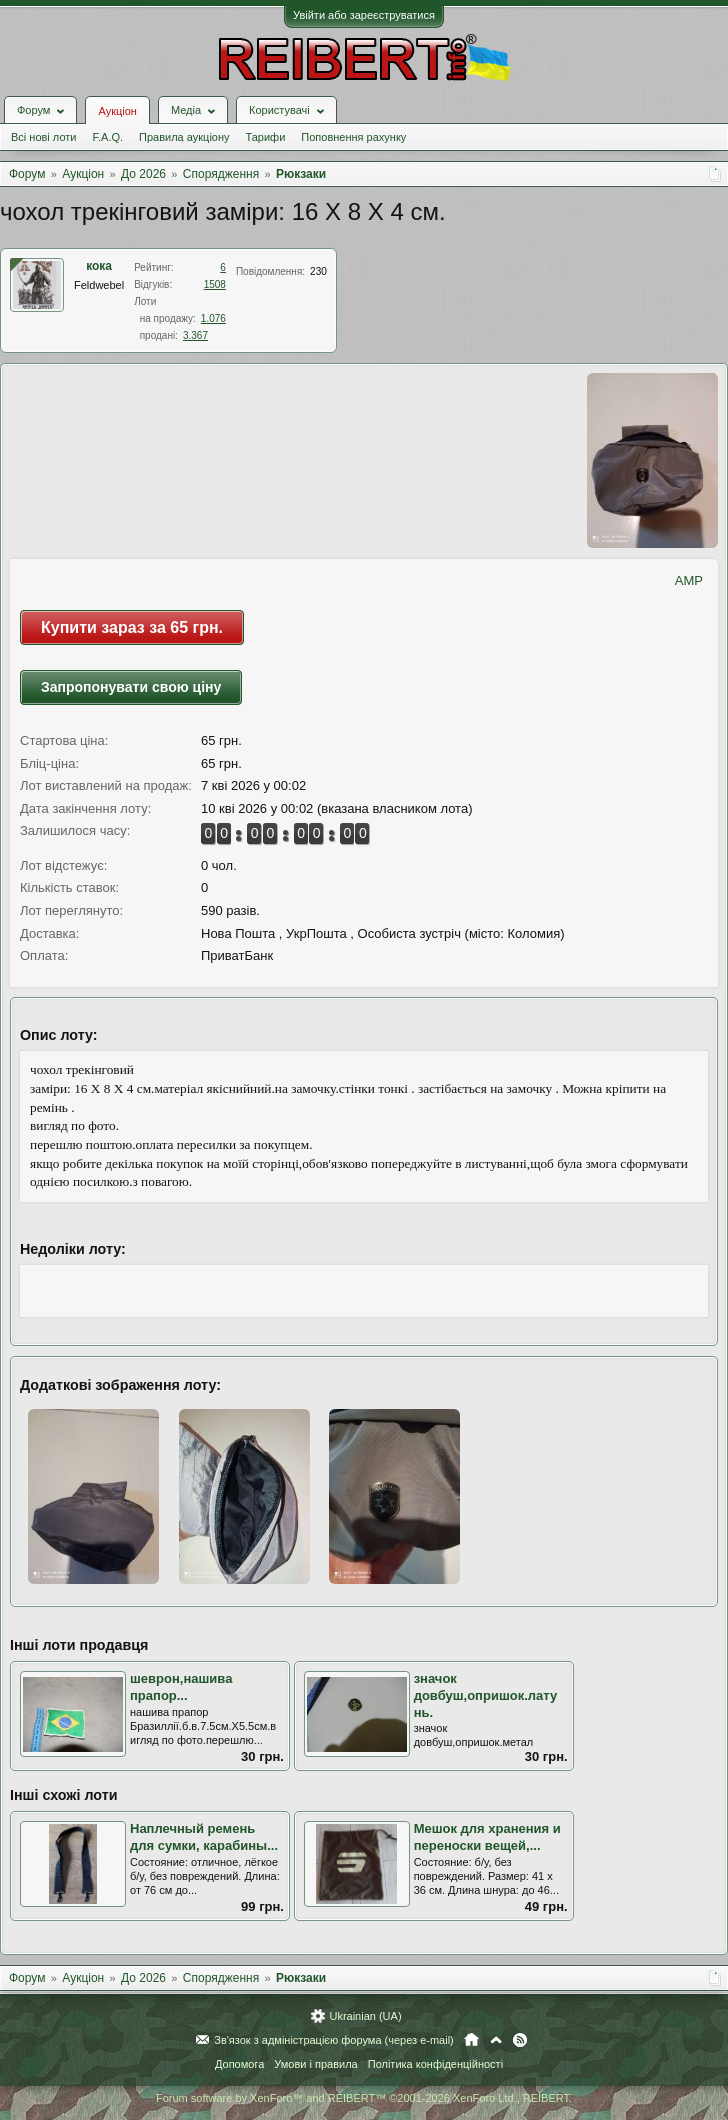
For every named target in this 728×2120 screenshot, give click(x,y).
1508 (215, 284)
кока (99, 266)
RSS (520, 2040)
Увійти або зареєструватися (364, 15)
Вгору (496, 2040)
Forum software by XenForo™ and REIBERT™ (364, 2098)
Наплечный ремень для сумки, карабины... (204, 1837)
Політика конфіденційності (435, 2064)
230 (318, 271)
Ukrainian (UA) (365, 2016)
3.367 (195, 335)
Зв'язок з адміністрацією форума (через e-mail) (334, 2040)
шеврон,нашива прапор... (181, 1687)
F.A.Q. (107, 137)
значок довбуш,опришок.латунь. (486, 1695)
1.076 (213, 318)
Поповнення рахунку (353, 137)
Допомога (239, 2064)
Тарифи (266, 137)
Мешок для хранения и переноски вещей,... (487, 1837)
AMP (689, 580)
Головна (471, 2040)
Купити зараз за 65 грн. (132, 627)
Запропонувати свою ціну (131, 687)
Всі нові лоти (43, 137)
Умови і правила (315, 2064)
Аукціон (117, 111)
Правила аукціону (184, 137)
